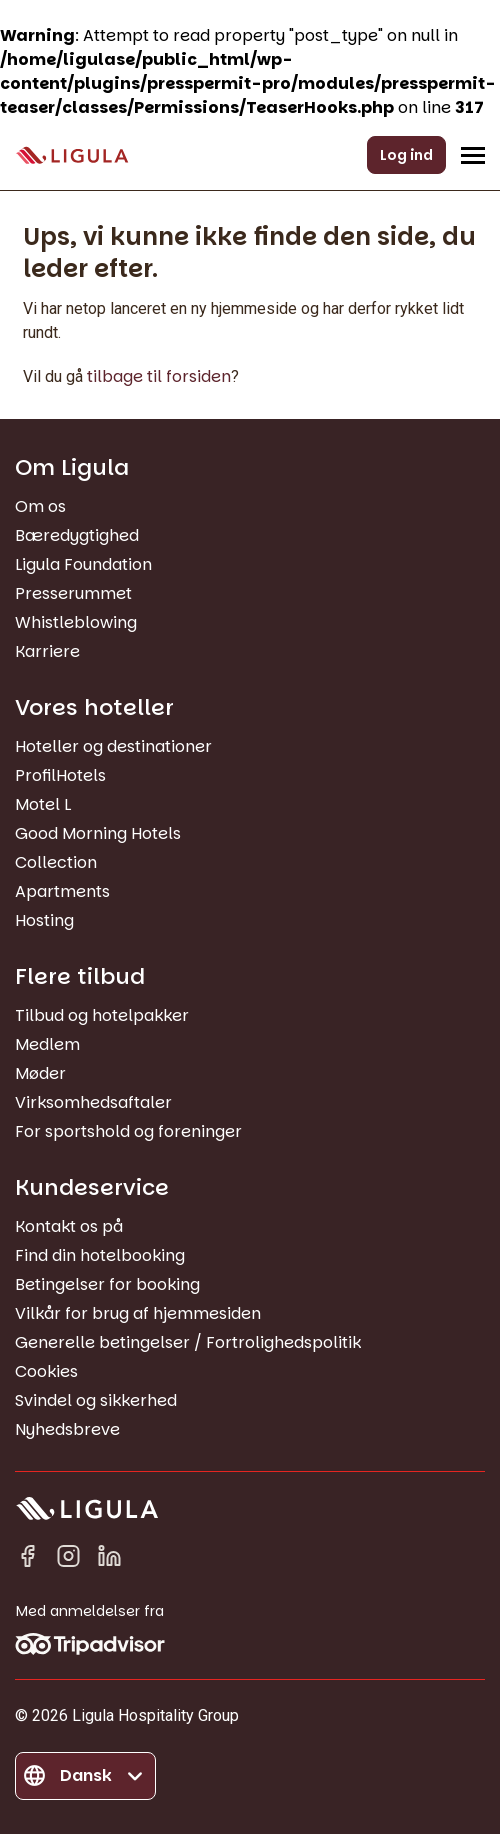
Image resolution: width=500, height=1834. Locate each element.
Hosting (44, 920)
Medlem (47, 1044)
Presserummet (73, 593)
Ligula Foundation (83, 564)
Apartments (62, 891)
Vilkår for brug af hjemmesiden (138, 1313)
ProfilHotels (60, 775)
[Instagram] (68, 1559)
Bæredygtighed (77, 535)
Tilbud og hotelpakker (102, 1015)
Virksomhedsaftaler (93, 1102)
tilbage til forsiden (159, 376)
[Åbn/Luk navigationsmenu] (473, 155)
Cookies (46, 1371)
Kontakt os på (69, 1226)
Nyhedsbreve (67, 1429)
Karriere (47, 651)
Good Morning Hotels (98, 833)
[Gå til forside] (72, 155)
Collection (56, 862)
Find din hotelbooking (100, 1255)
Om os (40, 506)
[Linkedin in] (109, 1559)
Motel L (43, 804)
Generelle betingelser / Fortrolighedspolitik (188, 1342)
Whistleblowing (76, 622)
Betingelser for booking (107, 1284)
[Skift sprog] (85, 1776)
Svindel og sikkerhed (96, 1400)
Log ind (406, 155)
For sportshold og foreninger (128, 1131)
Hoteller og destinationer (113, 746)
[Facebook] (27, 1559)
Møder (40, 1073)
